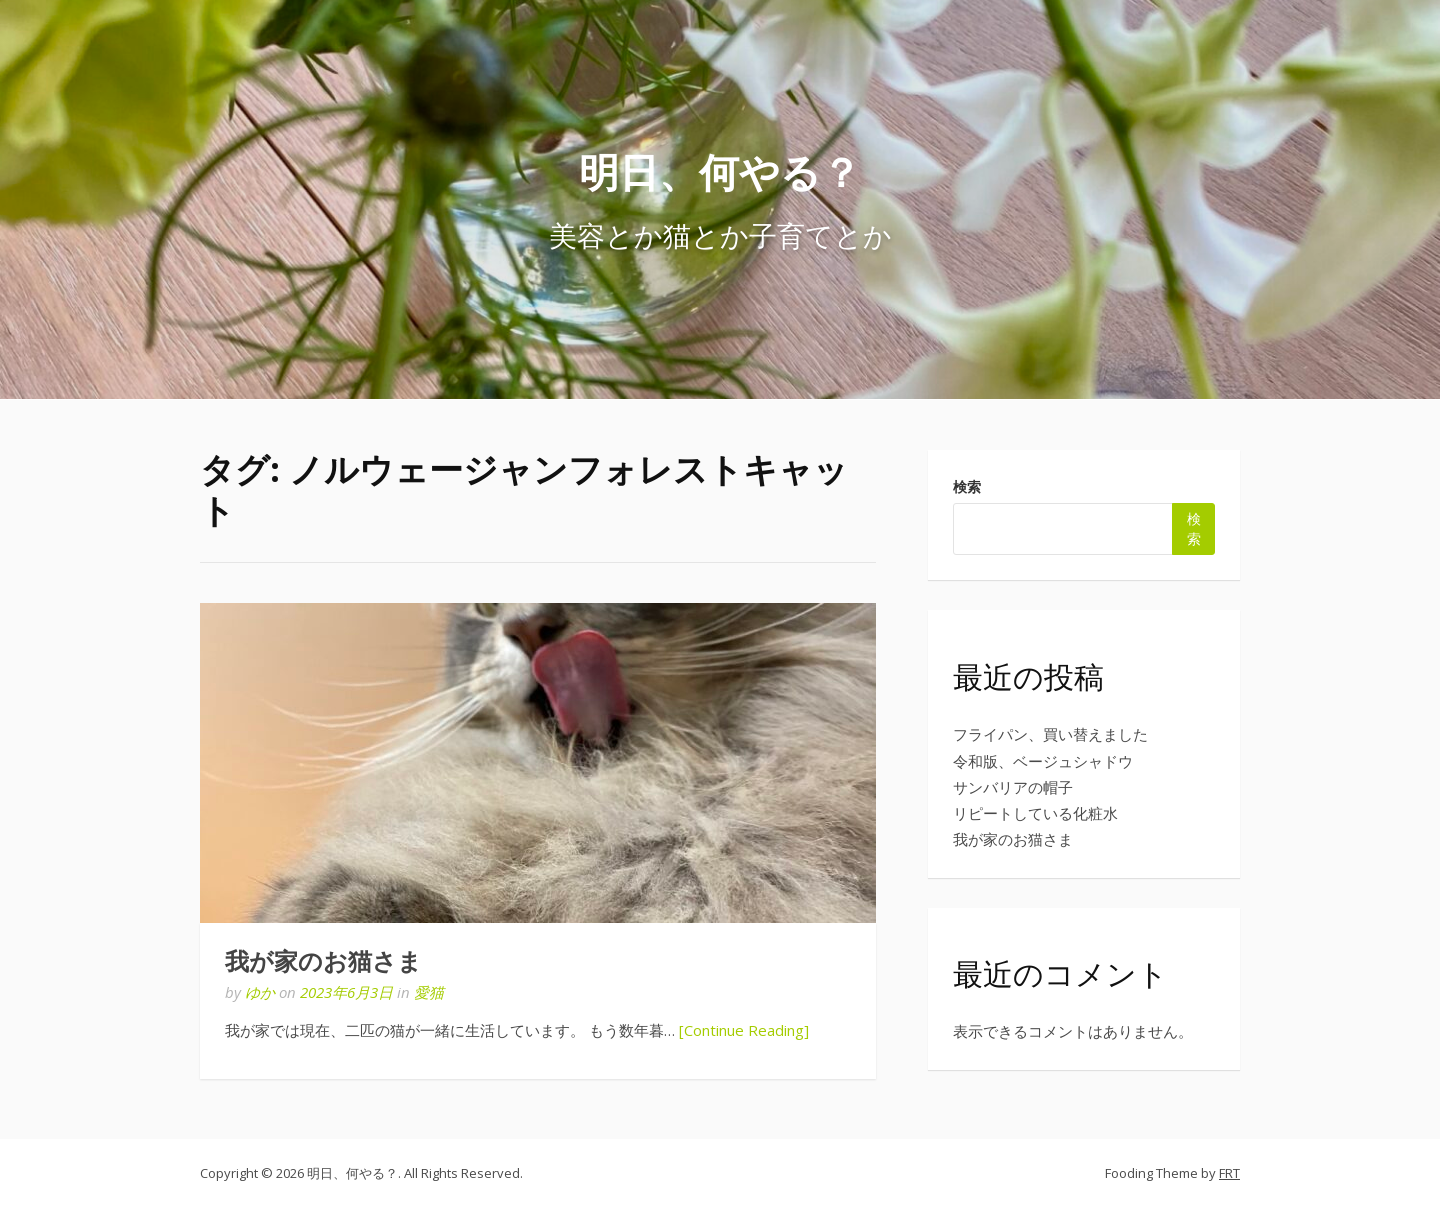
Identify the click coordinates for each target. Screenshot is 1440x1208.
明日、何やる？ (720, 171)
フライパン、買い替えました (1050, 734)
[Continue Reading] (744, 1030)
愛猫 (429, 992)
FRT (1229, 1173)
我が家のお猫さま (323, 962)
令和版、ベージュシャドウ (1043, 761)
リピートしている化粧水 (1035, 813)
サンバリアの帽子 (1013, 787)
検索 (967, 486)
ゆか (260, 992)
